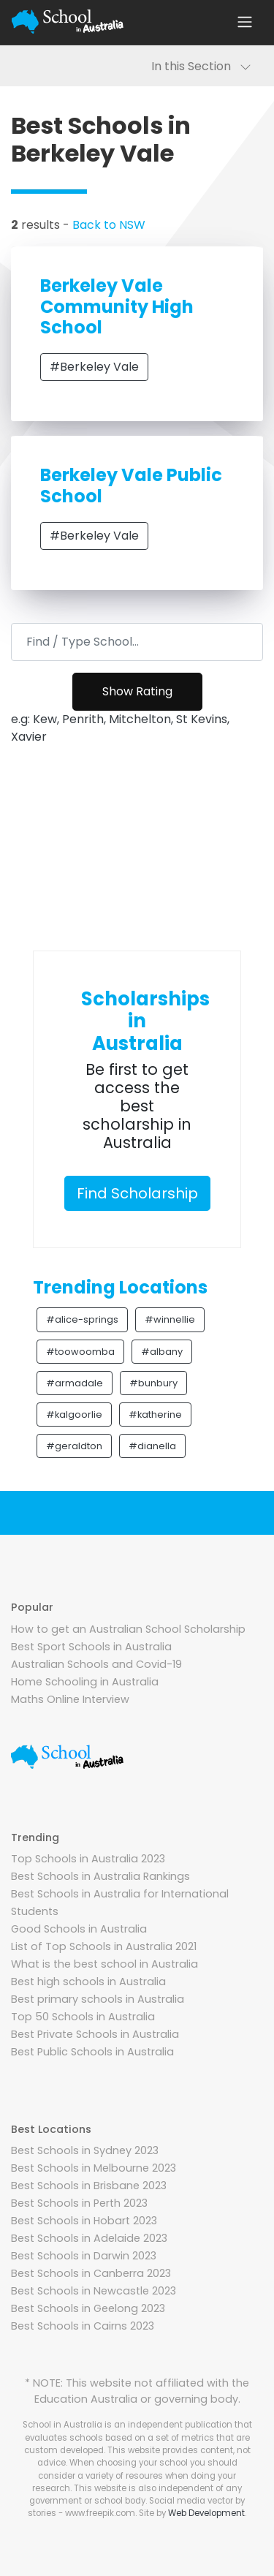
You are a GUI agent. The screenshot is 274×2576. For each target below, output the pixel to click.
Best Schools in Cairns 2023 (82, 2326)
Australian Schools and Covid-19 (96, 1664)
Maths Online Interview (70, 1699)
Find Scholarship (137, 1193)
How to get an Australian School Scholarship (128, 1629)
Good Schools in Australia (79, 1929)
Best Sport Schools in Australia (91, 1646)
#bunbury (153, 1383)
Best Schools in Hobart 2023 (84, 2220)
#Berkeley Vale (94, 366)
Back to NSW (108, 224)
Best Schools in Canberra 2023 (91, 2273)
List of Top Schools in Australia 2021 (104, 1946)
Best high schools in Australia (88, 1981)
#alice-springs (82, 1319)
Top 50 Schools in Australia (83, 2016)
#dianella (152, 1446)
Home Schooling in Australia (85, 1681)
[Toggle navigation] (244, 22)
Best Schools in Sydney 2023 (85, 2150)
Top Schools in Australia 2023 (88, 1858)
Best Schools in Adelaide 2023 (89, 2238)
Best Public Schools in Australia (92, 2051)
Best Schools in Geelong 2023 (88, 2308)
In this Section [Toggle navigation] (201, 66)
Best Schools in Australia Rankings (100, 1876)
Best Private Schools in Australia (95, 2034)
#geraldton (74, 1446)
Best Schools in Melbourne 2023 (93, 2168)
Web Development (206, 2513)
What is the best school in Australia (104, 1964)
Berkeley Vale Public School (131, 485)
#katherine (155, 1414)
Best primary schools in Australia (97, 1999)
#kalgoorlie (74, 1414)
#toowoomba (80, 1351)
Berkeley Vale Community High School (117, 306)
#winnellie (170, 1319)
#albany (162, 1351)
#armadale (74, 1383)
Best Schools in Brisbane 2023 (89, 2185)
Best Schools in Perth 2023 (79, 2203)
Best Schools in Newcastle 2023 (93, 2291)
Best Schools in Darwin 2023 (83, 2255)
